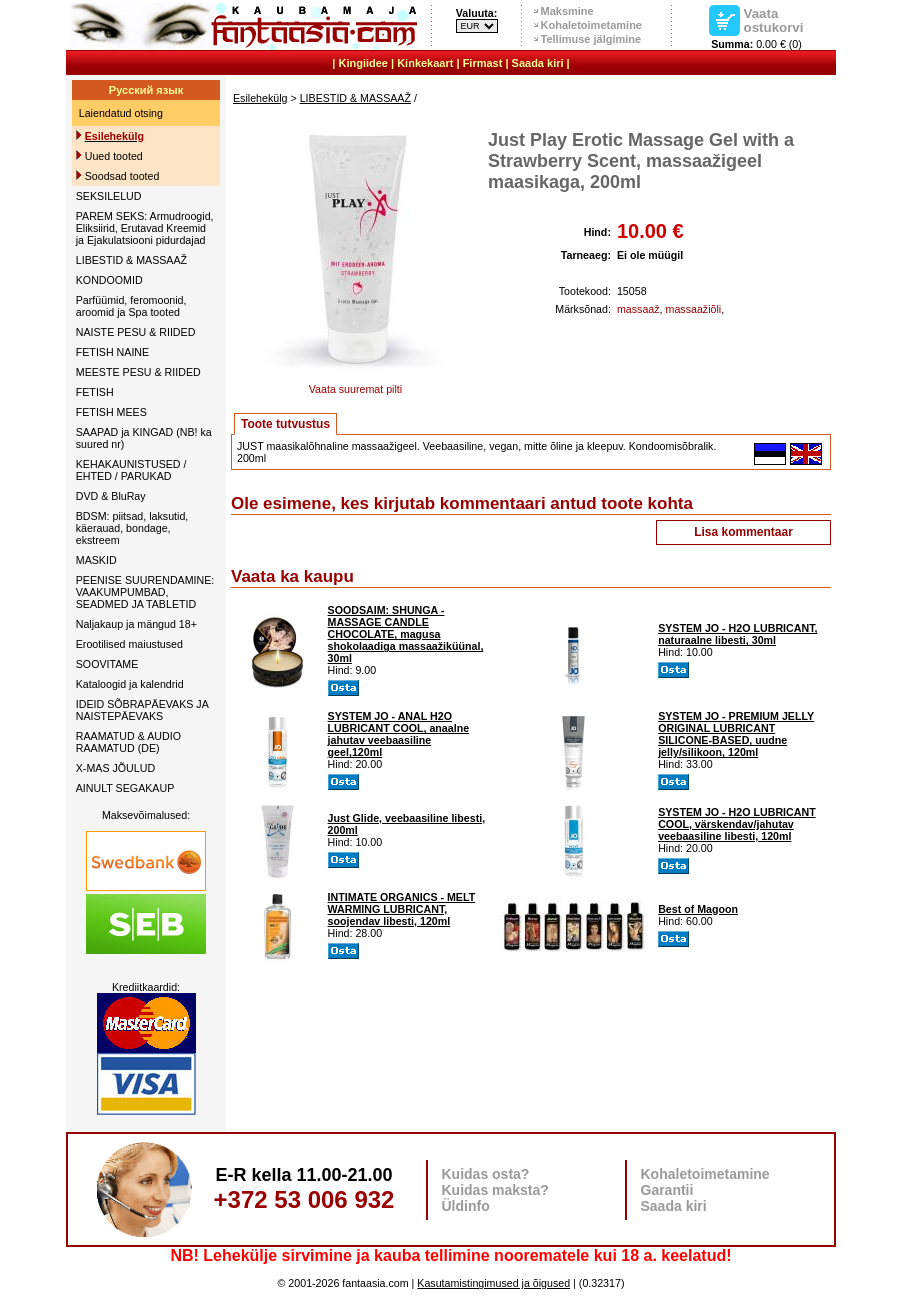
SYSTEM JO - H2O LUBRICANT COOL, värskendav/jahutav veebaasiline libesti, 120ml (737, 824)
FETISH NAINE (112, 352)
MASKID (96, 560)
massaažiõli (694, 309)
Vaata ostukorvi (774, 20)
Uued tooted (114, 156)
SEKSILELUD (109, 196)
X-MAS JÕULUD (115, 768)
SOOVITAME (107, 664)
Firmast (483, 63)
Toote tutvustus (285, 424)
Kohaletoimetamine (591, 25)
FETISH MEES (111, 412)
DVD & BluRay (111, 496)
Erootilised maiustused (129, 644)
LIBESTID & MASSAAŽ (131, 260)
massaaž (638, 309)
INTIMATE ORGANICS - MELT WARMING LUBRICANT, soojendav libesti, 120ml (402, 909)
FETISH (95, 392)
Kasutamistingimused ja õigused (493, 1283)
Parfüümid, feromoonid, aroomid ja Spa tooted (131, 306)
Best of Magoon (698, 909)
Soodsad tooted (122, 176)
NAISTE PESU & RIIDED (136, 332)
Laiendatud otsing (121, 113)
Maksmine (567, 11)
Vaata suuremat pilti (355, 384)
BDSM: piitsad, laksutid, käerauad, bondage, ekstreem (132, 528)
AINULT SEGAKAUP (125, 788)
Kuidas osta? (486, 1174)
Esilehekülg (260, 98)
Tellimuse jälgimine (591, 39)
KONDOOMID (109, 280)
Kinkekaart (425, 63)
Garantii (667, 1190)
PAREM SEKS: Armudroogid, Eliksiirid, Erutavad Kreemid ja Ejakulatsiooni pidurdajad (145, 228)
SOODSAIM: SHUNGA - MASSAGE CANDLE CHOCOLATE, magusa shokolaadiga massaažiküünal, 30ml (406, 634)
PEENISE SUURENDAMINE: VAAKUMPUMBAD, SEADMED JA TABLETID (145, 592)
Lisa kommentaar (743, 532)
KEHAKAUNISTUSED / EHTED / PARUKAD (131, 470)
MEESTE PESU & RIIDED (138, 372)
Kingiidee (363, 63)
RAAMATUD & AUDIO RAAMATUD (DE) (128, 742)
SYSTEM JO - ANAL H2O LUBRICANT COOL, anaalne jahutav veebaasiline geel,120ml (399, 734)
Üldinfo (466, 1206)
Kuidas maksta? (495, 1190)
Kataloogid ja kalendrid (130, 684)
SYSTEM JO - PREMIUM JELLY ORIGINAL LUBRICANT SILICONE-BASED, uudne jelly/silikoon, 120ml (736, 734)
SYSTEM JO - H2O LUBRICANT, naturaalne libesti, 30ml (737, 634)
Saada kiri (538, 63)
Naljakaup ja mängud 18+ (136, 624)
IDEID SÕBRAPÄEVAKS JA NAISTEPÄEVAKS (142, 710)
